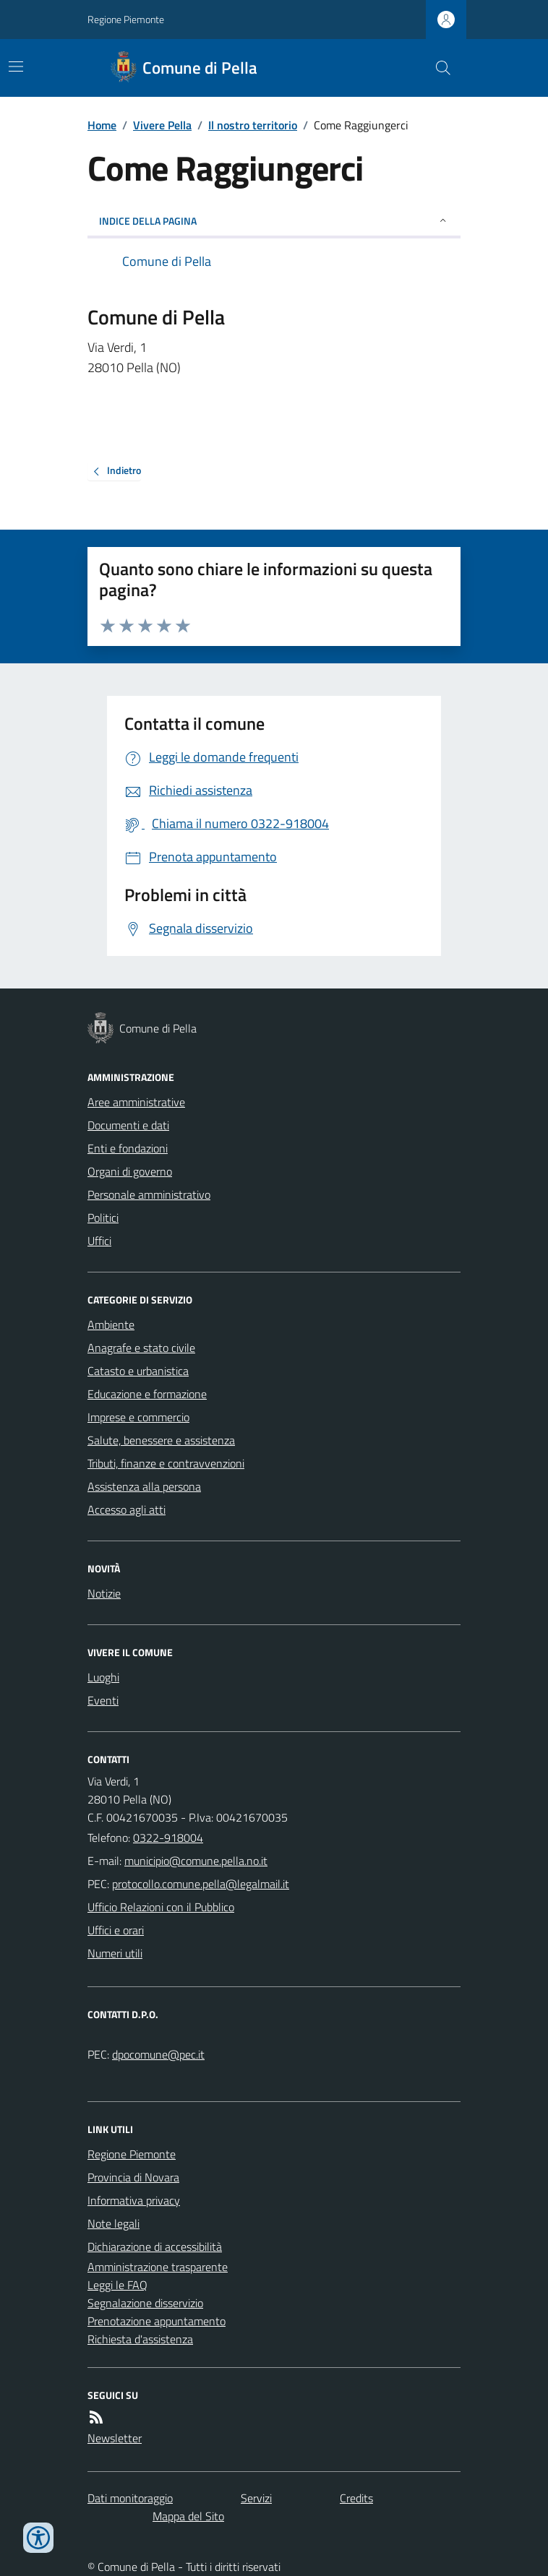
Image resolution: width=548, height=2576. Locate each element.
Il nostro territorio (252, 125)
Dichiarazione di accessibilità (154, 2246)
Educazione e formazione (147, 1394)
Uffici (99, 1240)
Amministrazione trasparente (157, 2266)
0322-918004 (168, 1837)
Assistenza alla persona (144, 1486)
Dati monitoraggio (130, 2498)
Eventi (103, 1700)
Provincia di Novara (133, 2177)
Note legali (113, 2223)
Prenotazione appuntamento (156, 2321)
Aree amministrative (136, 1102)
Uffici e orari (115, 1930)
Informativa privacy (133, 2200)
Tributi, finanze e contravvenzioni (165, 1463)
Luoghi (103, 1677)
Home (101, 125)
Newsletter (114, 2438)
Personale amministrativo (148, 1194)
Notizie (104, 1593)
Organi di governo (129, 1171)
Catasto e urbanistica (138, 1370)
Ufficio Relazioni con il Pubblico (160, 1907)
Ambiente (110, 1324)
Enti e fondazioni (127, 1148)
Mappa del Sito (188, 2516)
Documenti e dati (128, 1125)
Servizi (256, 2498)
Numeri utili (114, 1953)
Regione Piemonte (125, 19)
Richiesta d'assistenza (140, 2339)
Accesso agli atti (126, 1509)
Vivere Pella (162, 125)
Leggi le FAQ (117, 2284)
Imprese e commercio (138, 1417)
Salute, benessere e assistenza (161, 1440)
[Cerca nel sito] (437, 68)
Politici (103, 1217)
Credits (356, 2498)
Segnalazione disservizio (145, 2303)
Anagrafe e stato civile (141, 1347)
